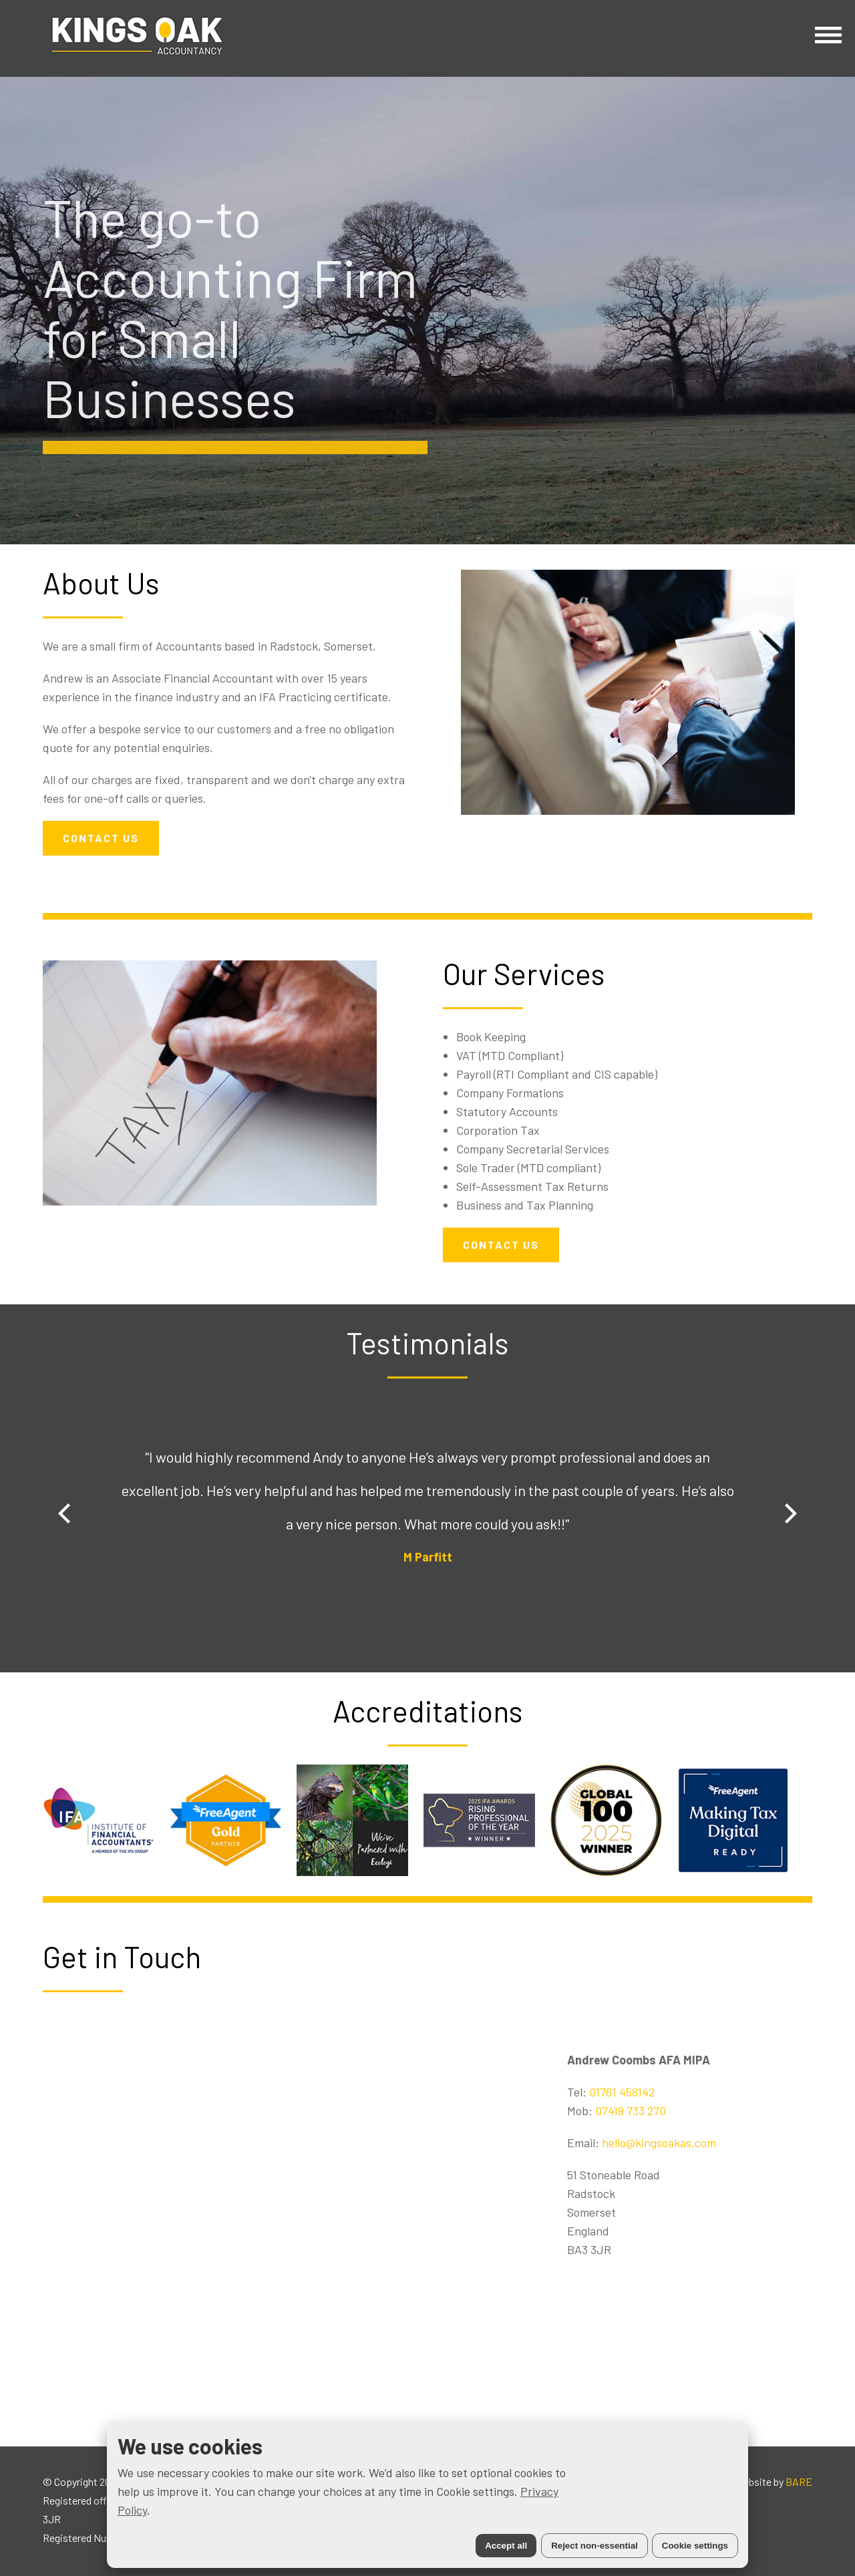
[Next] (789, 1513)
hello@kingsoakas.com (659, 2142)
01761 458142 (622, 2091)
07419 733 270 (630, 2110)
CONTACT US (101, 838)
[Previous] (66, 1513)
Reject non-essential (594, 2546)
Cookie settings (695, 2546)
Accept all (506, 2546)
